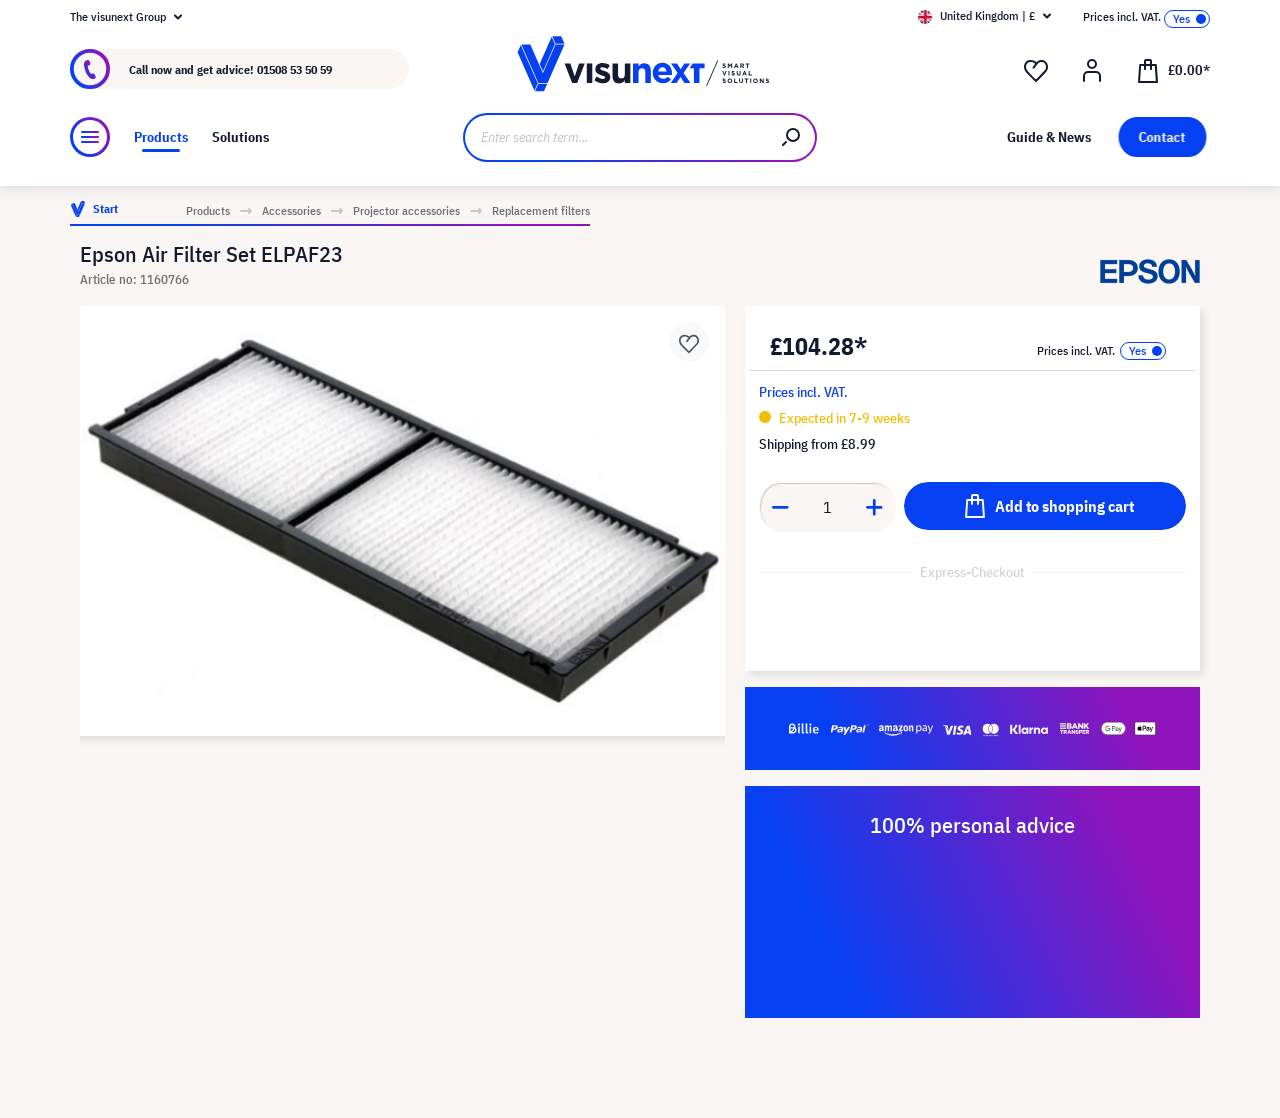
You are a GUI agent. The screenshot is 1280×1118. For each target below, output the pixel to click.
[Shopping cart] (1173, 69)
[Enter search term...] (615, 137)
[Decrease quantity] (780, 507)
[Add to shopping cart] (1045, 506)
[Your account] (1092, 71)
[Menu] (90, 137)
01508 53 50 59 (294, 69)
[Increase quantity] (875, 507)
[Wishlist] (1036, 71)
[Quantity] (828, 507)
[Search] (792, 137)
